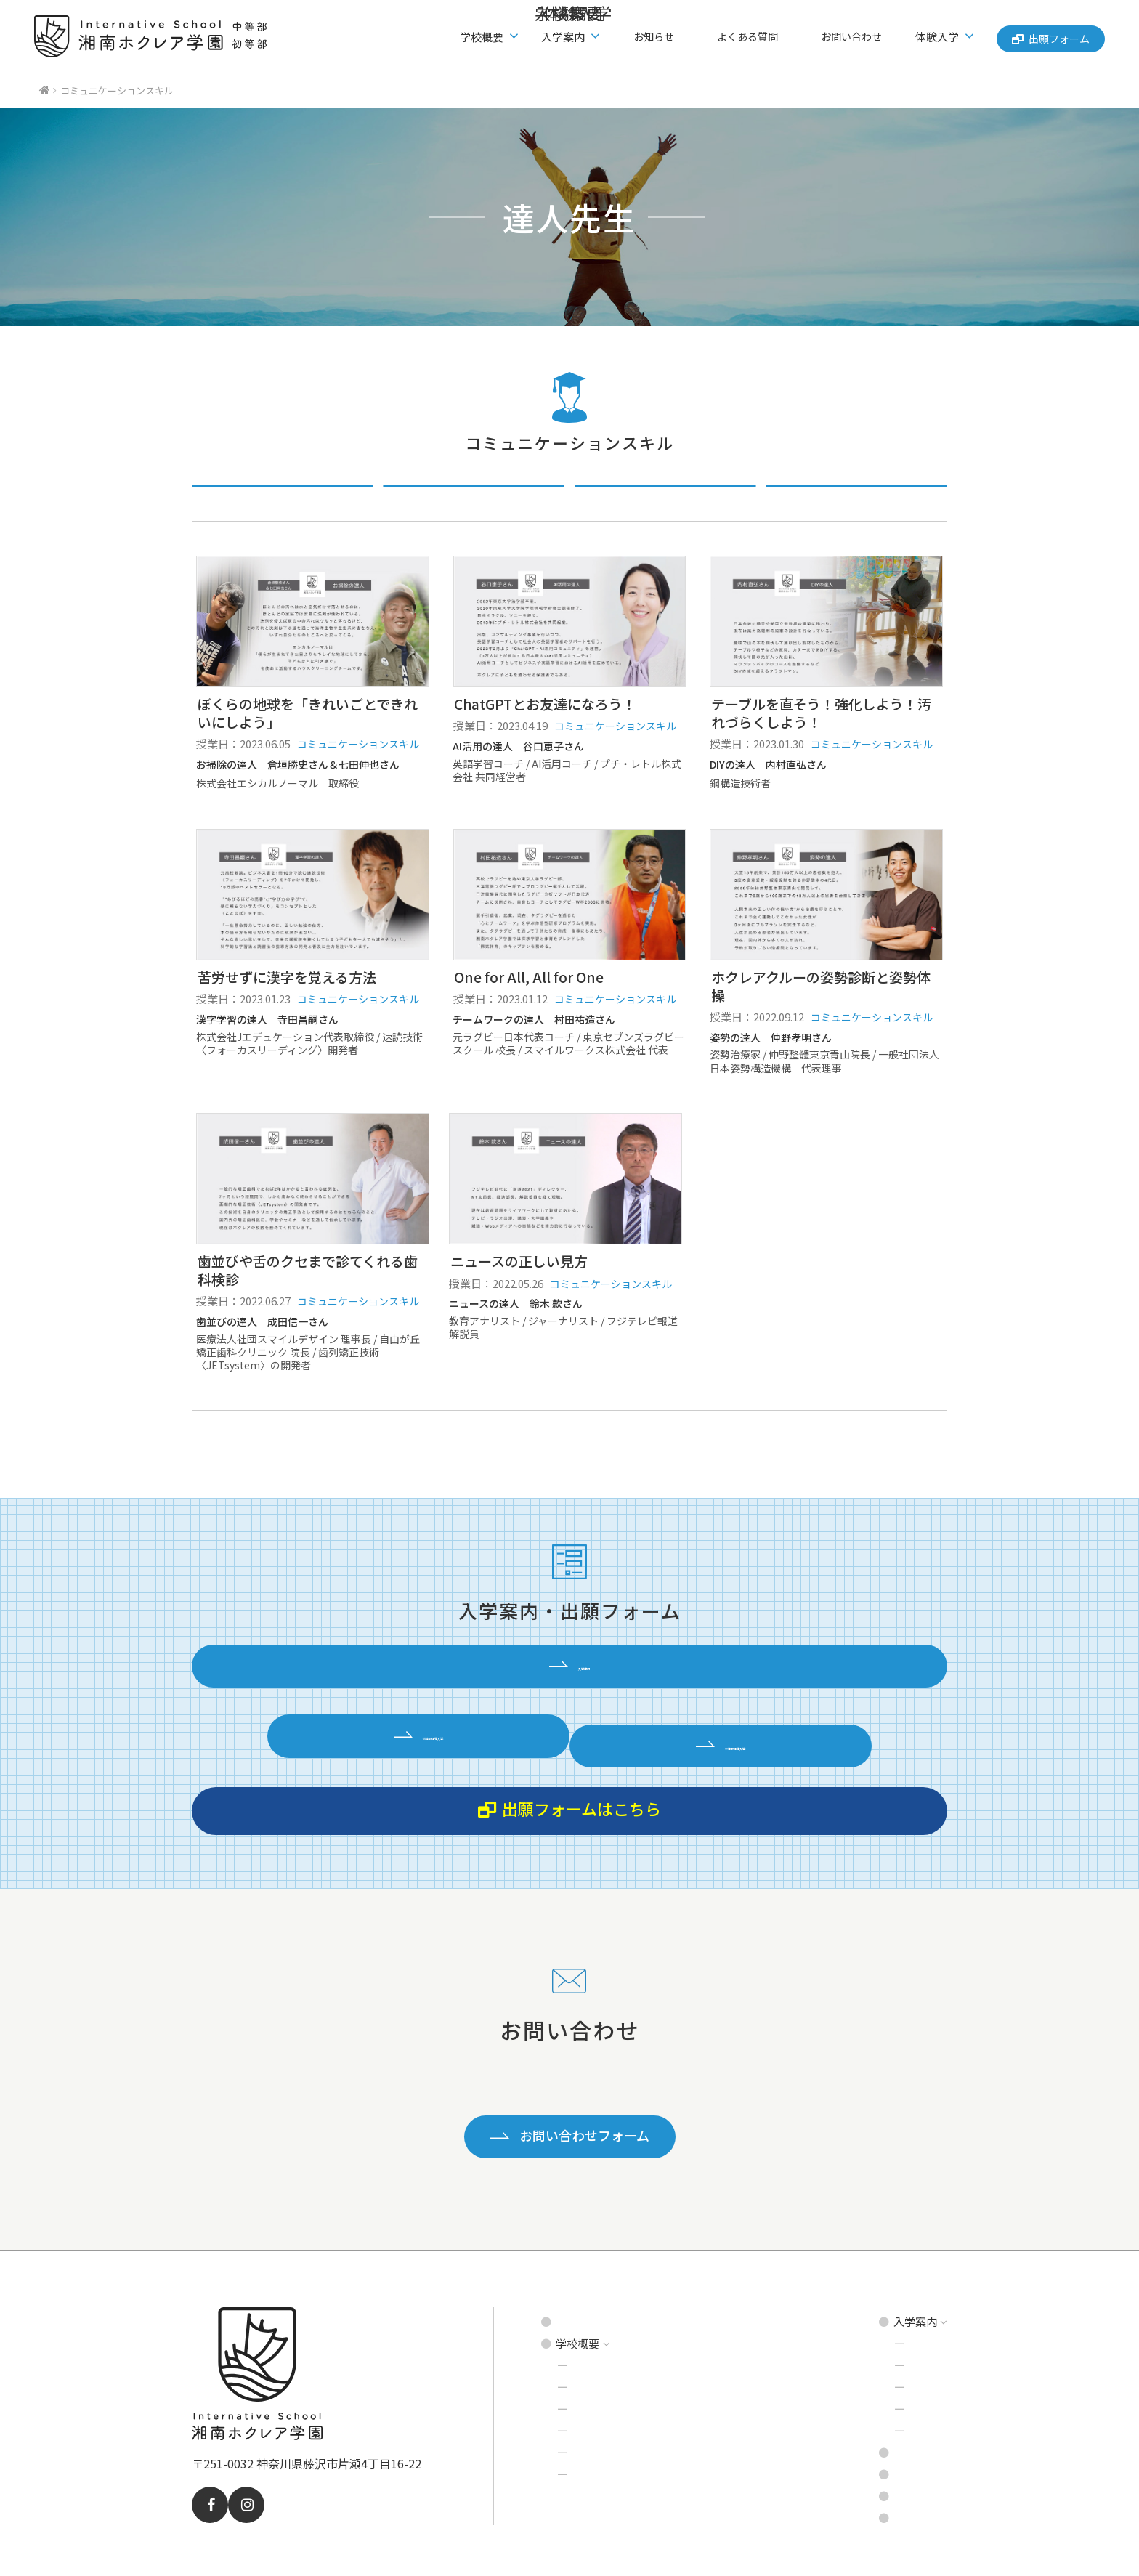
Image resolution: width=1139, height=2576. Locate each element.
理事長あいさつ (610, 2420)
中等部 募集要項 (903, 2311)
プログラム (599, 2354)
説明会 (880, 2333)
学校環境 (594, 2376)
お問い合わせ (852, 36)
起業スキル (665, 497)
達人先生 (594, 2398)
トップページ (588, 2267)
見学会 (880, 2354)
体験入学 (886, 2376)
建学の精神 (599, 2311)
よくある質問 (764, 36)
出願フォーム (1047, 36)
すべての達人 (282, 497)
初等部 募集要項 (903, 2289)
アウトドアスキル (856, 497)
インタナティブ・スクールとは (648, 2333)
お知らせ (686, 36)
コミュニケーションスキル (473, 497)
